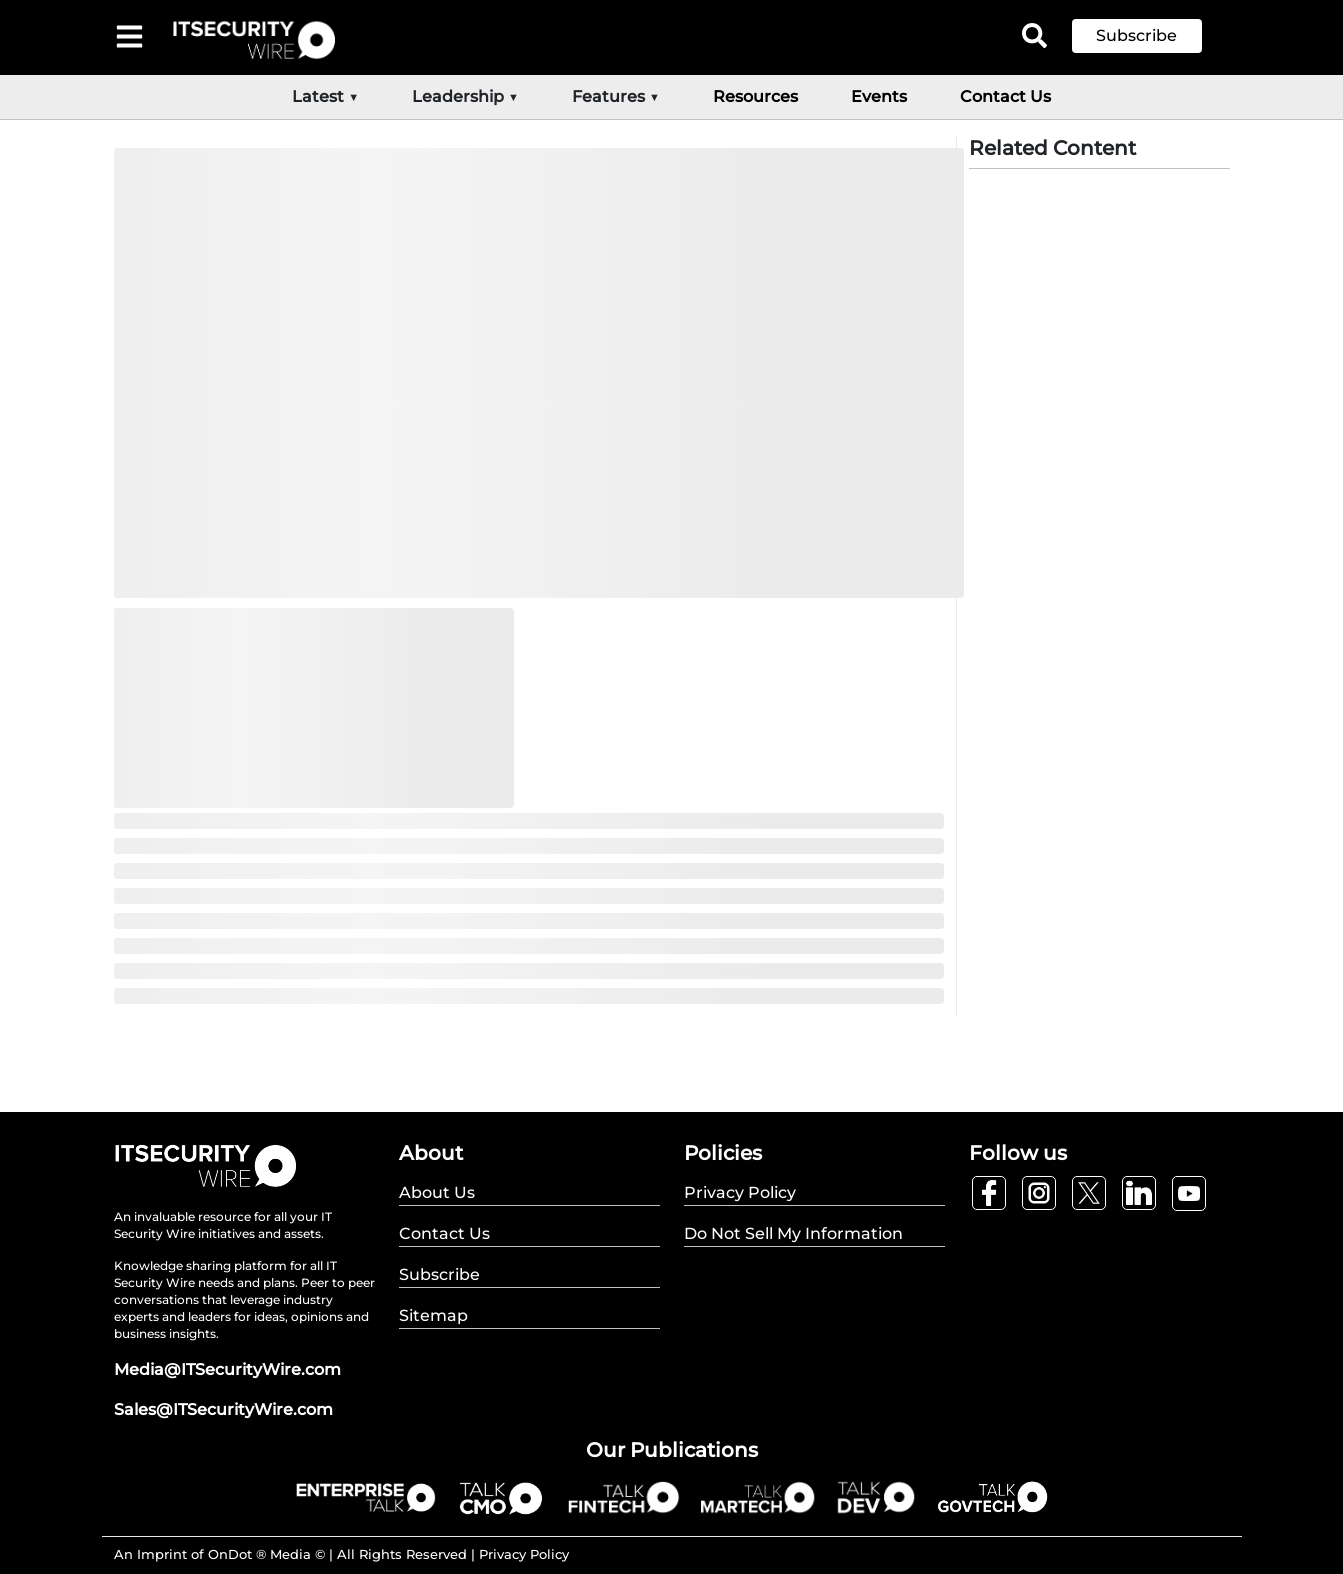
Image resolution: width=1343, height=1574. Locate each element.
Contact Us (1005, 96)
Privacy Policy (524, 1554)
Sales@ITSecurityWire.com (223, 1409)
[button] (1152, 36)
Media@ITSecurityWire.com (227, 1369)
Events (879, 96)
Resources (755, 96)
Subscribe (1136, 35)
